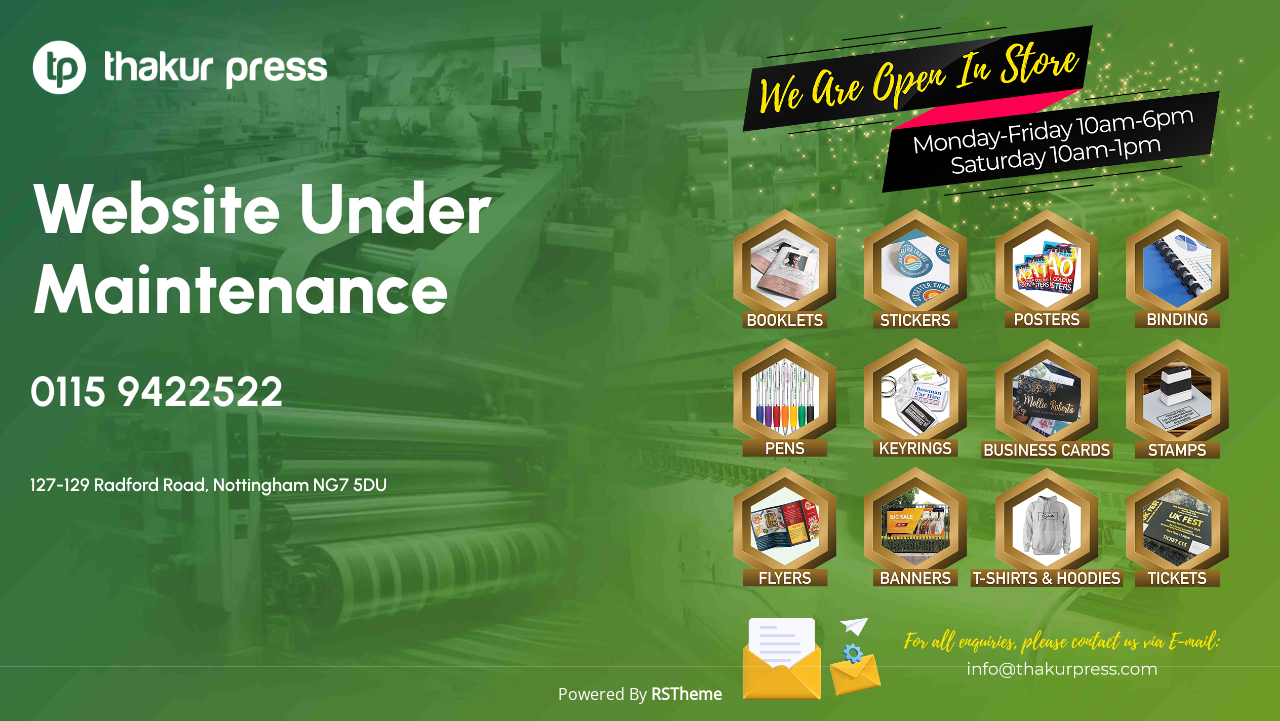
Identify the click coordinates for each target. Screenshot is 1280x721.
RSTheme (686, 694)
